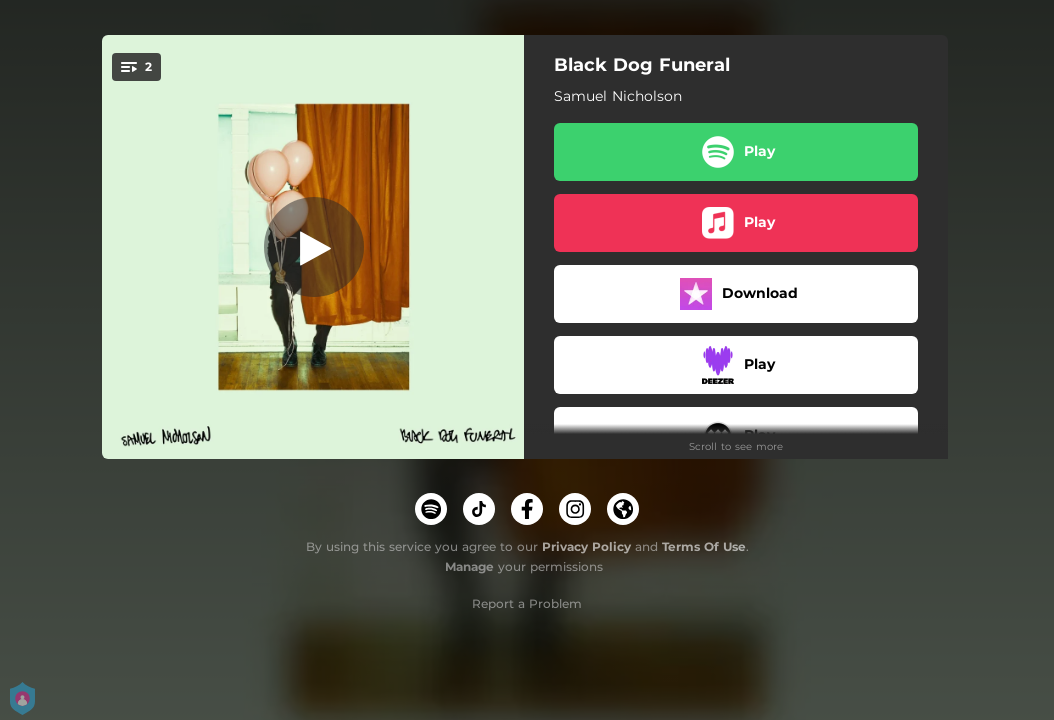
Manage (469, 566)
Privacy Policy (586, 546)
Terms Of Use (704, 546)
